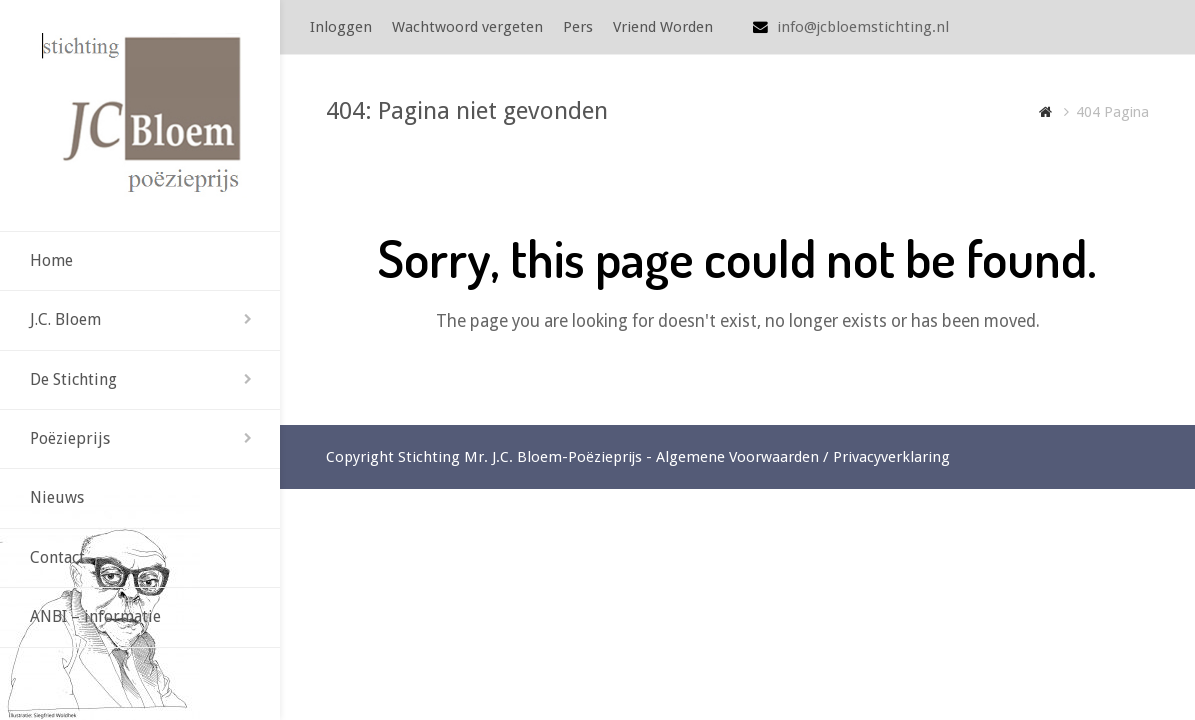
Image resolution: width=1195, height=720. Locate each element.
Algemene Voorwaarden (737, 457)
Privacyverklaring (891, 457)
